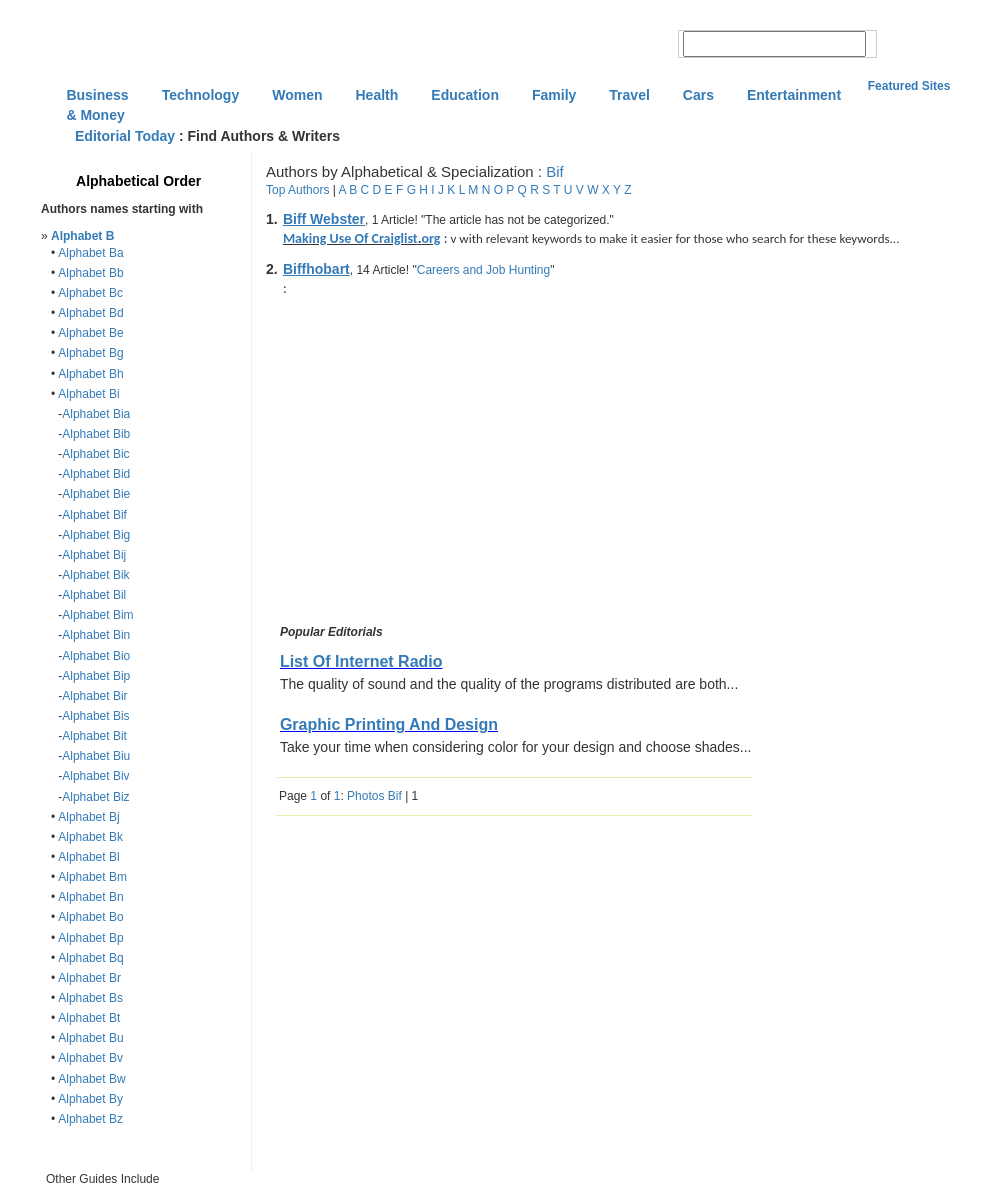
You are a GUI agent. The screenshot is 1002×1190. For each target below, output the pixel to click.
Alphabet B (82, 236)
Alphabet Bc (90, 293)
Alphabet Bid (96, 474)
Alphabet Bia (96, 414)
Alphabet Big (96, 535)
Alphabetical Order (138, 181)
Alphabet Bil (94, 595)
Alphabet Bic (95, 454)
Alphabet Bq (90, 958)
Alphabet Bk (90, 837)
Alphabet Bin (96, 635)
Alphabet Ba (90, 253)
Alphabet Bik (95, 575)
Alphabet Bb (90, 273)
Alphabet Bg (90, 353)
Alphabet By (90, 1099)
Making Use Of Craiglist (350, 238)
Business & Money (97, 97)
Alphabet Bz (90, 1119)
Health (377, 95)
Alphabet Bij (94, 555)
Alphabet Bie (96, 494)
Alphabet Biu (96, 756)
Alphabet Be (90, 333)
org (430, 238)
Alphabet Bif (94, 515)
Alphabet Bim (97, 615)
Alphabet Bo (90, 917)
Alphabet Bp (90, 938)
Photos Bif (374, 796)
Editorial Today (125, 136)
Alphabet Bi (88, 394)
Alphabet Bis (95, 716)
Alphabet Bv (90, 1058)
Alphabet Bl (88, 857)
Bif (555, 171)
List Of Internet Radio (361, 661)
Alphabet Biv (95, 776)
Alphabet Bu (90, 1038)
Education (465, 95)
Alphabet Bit (94, 736)
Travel (629, 95)
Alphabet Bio (96, 656)
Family (554, 95)
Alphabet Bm (92, 877)
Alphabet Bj (88, 817)
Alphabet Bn (90, 897)
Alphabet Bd (90, 313)
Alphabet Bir (94, 696)
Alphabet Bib (96, 434)
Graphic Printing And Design (389, 724)
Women (297, 95)
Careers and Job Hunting (483, 270)
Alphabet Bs (90, 998)
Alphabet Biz (95, 797)
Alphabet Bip (96, 676)
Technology (201, 95)
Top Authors (297, 190)
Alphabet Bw (91, 1079)
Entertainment (794, 95)
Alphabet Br (89, 978)
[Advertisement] (444, 464)
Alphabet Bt (89, 1018)
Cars (698, 95)
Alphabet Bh (90, 374)
